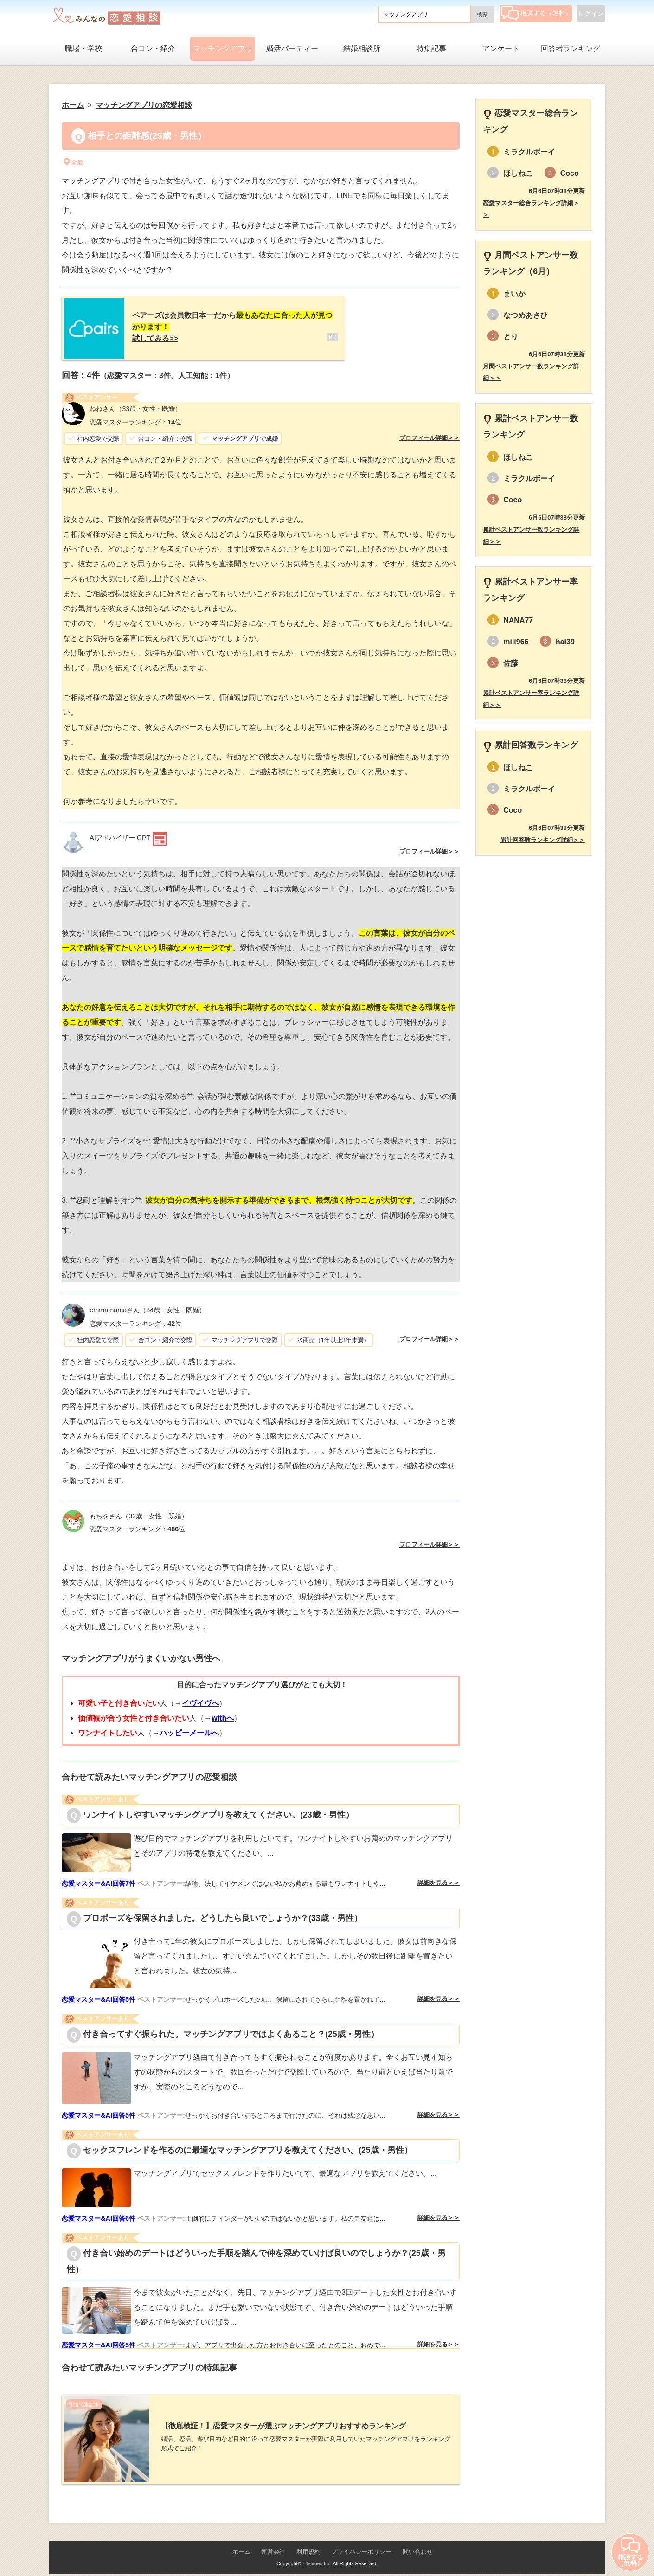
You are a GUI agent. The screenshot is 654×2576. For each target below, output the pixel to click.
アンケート (500, 48)
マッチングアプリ (222, 48)
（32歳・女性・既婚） (139, 1512)
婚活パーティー (292, 48)
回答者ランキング (570, 48)
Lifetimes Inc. (317, 2556)
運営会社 (273, 2543)
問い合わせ (418, 2543)
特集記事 (431, 48)
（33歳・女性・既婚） (135, 405)
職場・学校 (83, 48)
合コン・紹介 (153, 48)
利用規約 (308, 2543)
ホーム (241, 2543)
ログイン (591, 13)
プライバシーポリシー (361, 2543)
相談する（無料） (536, 13)
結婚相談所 (361, 48)
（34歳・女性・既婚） (147, 1306)
